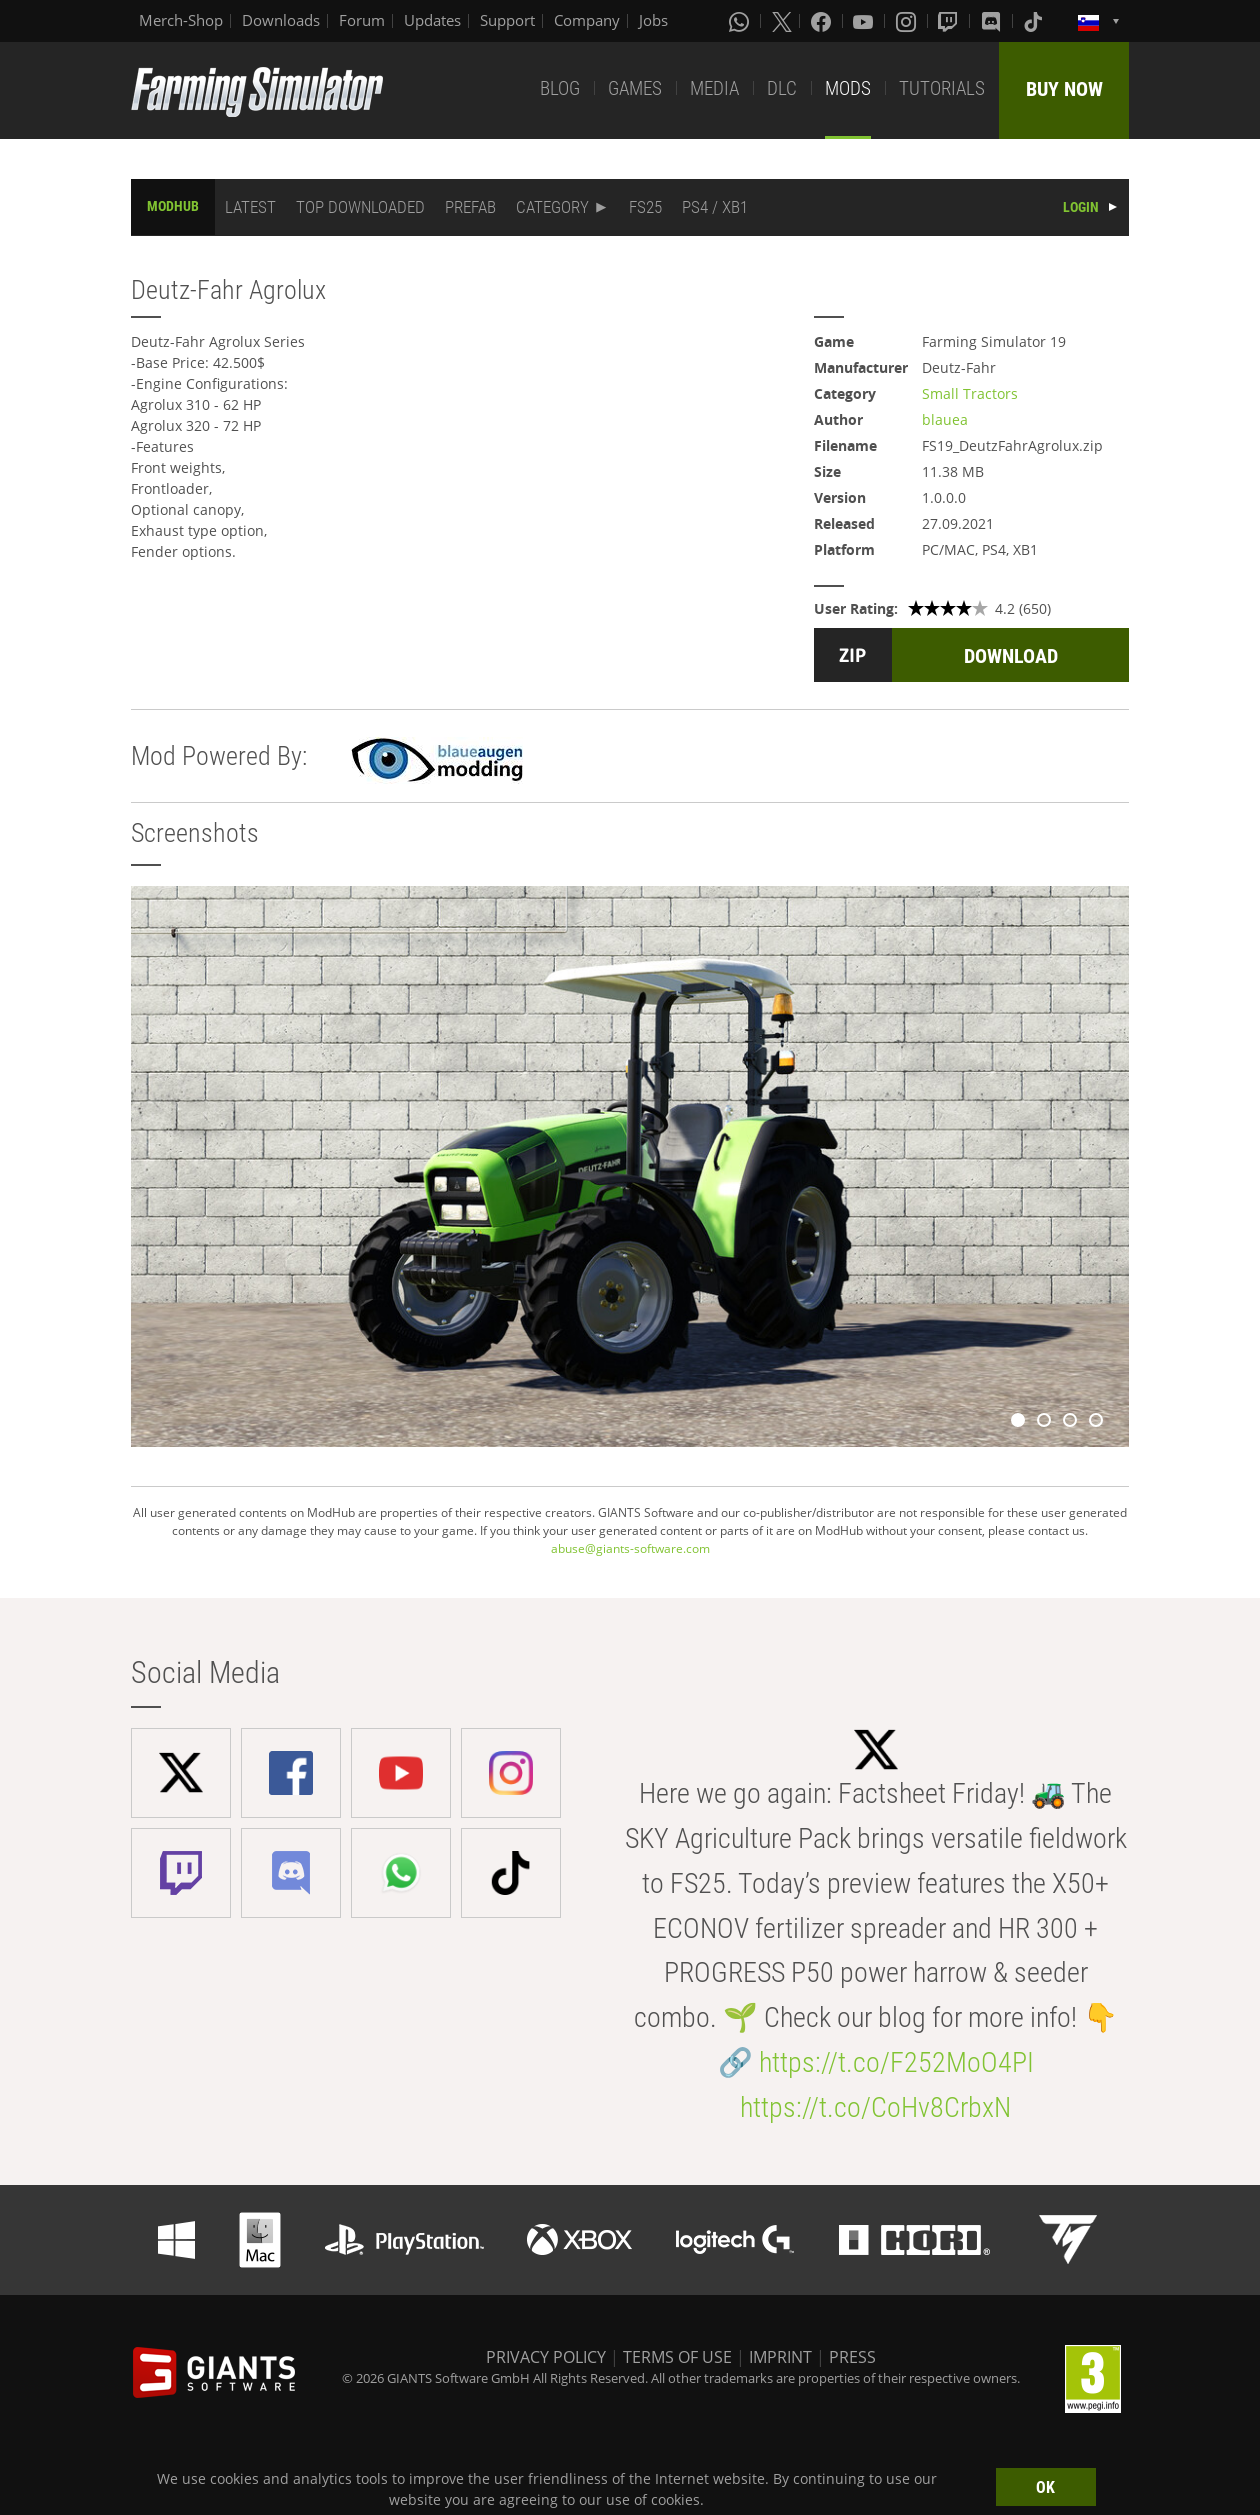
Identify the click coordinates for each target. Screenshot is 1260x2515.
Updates (432, 20)
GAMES (635, 88)
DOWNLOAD (1011, 656)
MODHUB (173, 206)
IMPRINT (780, 2357)
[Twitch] (950, 21)
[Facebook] (823, 21)
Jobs (653, 20)
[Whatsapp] (741, 21)
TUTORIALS (942, 88)
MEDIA (714, 88)
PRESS (852, 2357)
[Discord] (993, 21)
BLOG (560, 88)
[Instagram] (908, 21)
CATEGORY (552, 207)
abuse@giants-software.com (630, 1548)
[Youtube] (865, 21)
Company (587, 20)
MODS (848, 88)
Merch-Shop (181, 20)
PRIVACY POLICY (546, 2357)
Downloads (281, 20)
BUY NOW (1064, 89)
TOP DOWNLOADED (360, 207)
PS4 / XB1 (715, 207)
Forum (362, 20)
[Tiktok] (1035, 21)
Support (507, 20)
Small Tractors (970, 393)
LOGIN (1081, 207)
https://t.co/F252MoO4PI (896, 2062)
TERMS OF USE (677, 2357)
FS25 (645, 207)
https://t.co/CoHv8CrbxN (875, 2107)
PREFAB (470, 207)
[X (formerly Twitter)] (782, 21)
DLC (782, 88)
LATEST (250, 207)
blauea (945, 419)
